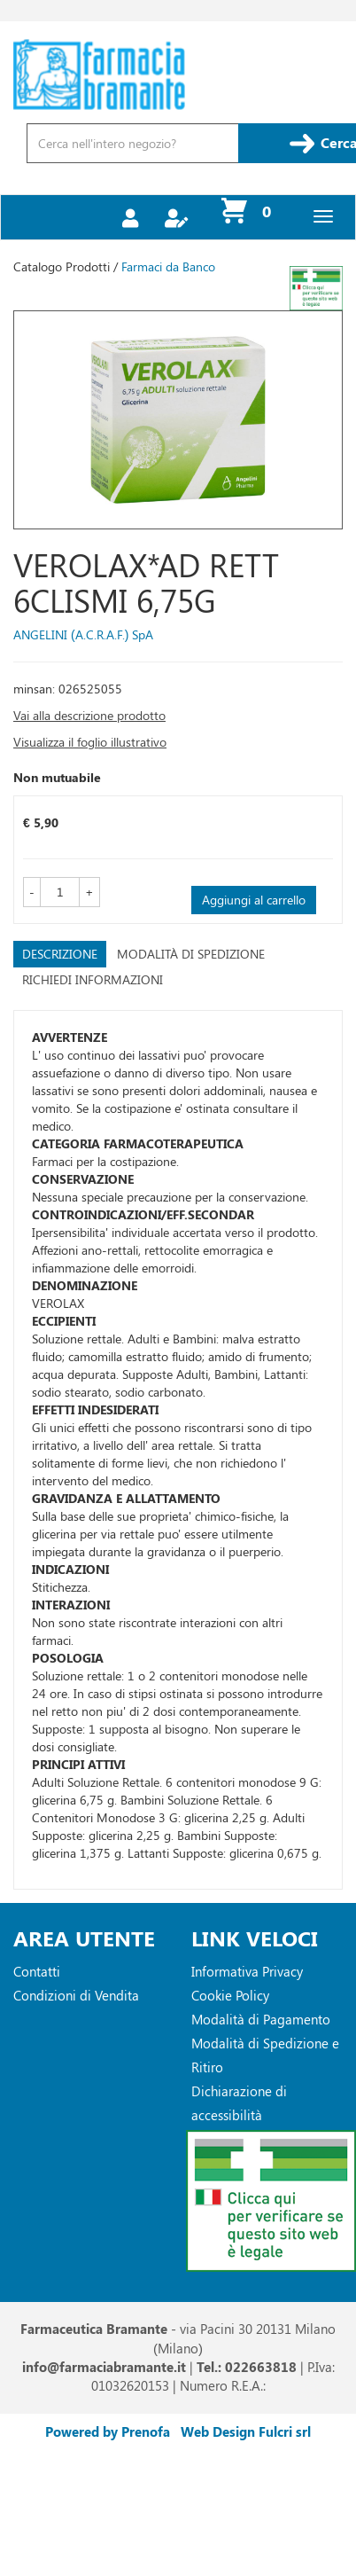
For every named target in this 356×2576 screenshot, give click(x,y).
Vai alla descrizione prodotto (89, 715)
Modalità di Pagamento (260, 2019)
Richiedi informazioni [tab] (92, 979)
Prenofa (145, 2431)
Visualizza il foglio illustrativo (89, 741)
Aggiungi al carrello (254, 899)
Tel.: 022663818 (247, 2367)
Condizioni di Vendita (76, 1995)
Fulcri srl (285, 2431)
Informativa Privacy (247, 1971)
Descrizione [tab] (59, 953)
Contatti (36, 1971)
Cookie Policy (230, 1995)
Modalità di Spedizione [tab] (191, 953)
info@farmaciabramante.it (104, 2367)
